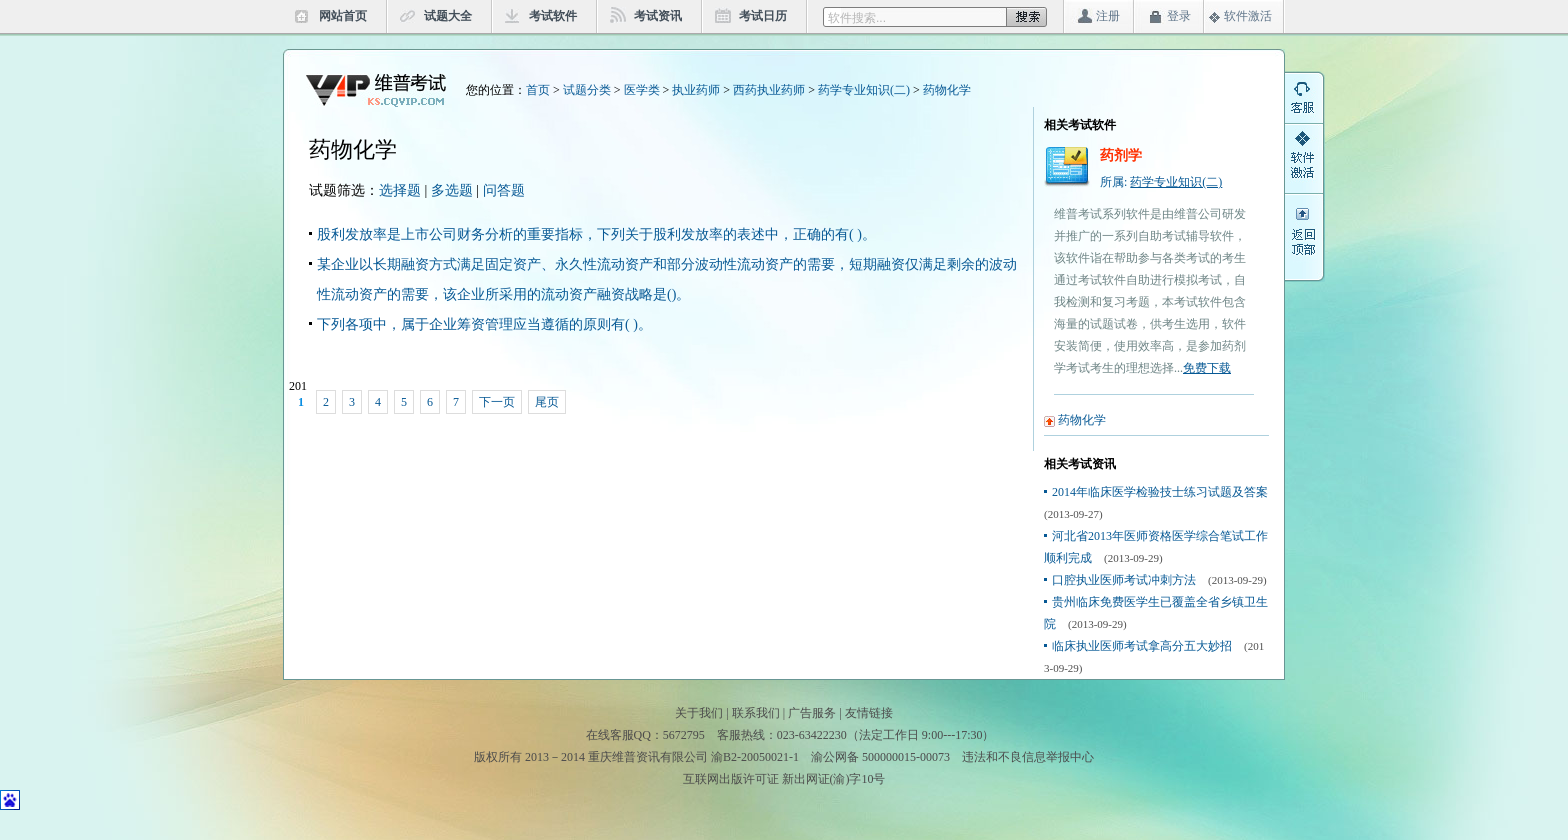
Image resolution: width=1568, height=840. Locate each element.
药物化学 (947, 90)
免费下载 (1207, 368)
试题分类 (587, 90)
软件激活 (1248, 16)
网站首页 (343, 16)
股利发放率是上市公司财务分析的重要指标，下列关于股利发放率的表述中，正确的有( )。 (596, 234)
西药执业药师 (769, 90)
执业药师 (696, 90)
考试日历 (763, 16)
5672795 (684, 735)
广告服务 (812, 713)
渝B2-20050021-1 (755, 757)
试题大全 (448, 16)
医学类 (642, 90)
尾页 (547, 402)
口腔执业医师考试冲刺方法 (1124, 580)
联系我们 (756, 713)
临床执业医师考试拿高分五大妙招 (1142, 646)
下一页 (497, 402)
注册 (1108, 16)
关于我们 (699, 713)
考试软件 (553, 16)
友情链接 (869, 713)
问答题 (504, 190)
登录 (1179, 16)
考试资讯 (658, 16)
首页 (538, 90)
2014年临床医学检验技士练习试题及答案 (1160, 492)
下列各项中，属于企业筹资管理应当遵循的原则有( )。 (484, 324)
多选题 (452, 190)
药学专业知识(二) (864, 90)
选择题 (400, 190)
